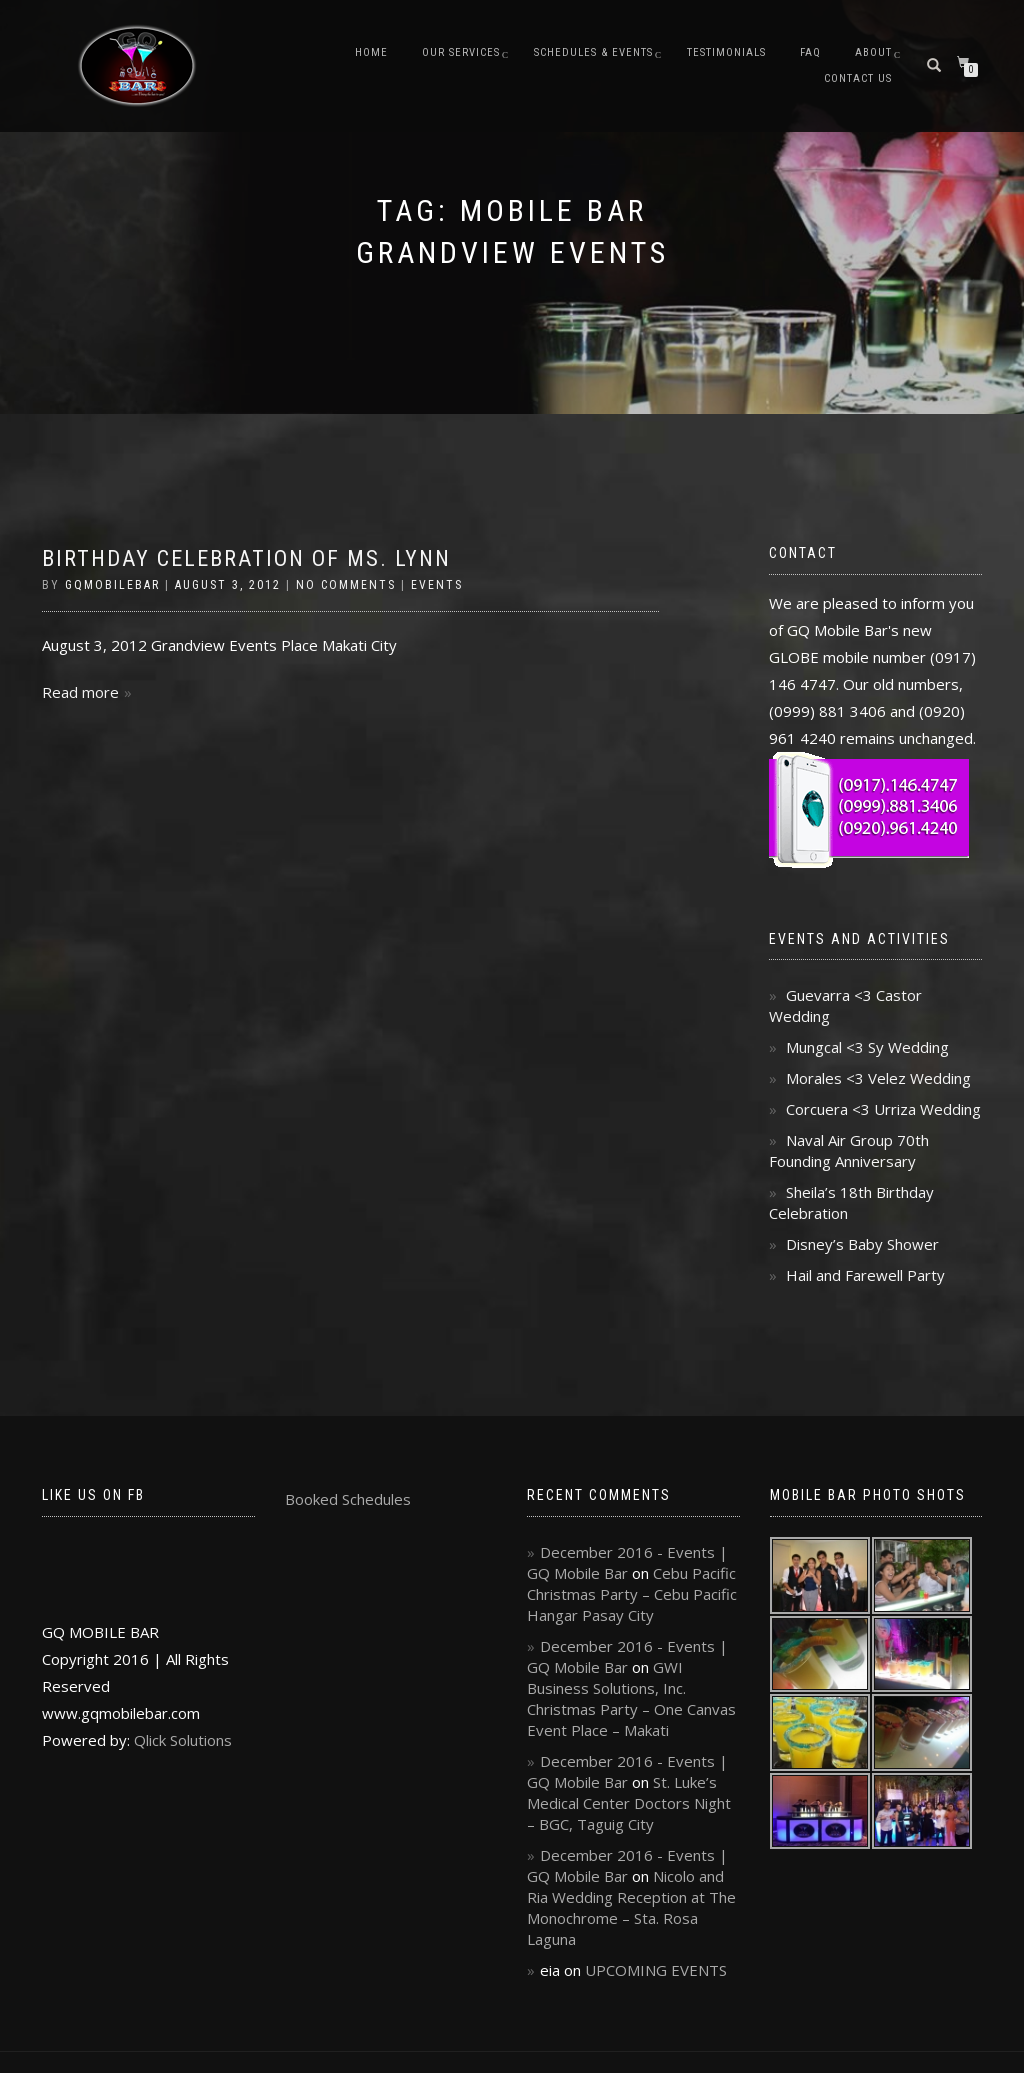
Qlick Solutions (183, 1740)
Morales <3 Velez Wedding (878, 1078)
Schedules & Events (593, 52)
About (873, 52)
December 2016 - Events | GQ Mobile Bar (627, 1562)
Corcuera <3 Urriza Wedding (883, 1109)
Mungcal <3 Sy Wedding (867, 1047)
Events (437, 585)
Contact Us (858, 78)
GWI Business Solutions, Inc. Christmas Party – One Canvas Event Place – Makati (631, 1698)
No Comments (346, 585)
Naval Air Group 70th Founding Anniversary (849, 1150)
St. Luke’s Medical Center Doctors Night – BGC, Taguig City (629, 1803)
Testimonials (726, 52)
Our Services (461, 52)
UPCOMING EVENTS (656, 1970)
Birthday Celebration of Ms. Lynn (246, 558)
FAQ (810, 52)
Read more (80, 692)
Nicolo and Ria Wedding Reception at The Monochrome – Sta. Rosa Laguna (631, 1907)
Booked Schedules (348, 1499)
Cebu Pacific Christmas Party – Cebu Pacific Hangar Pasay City (632, 1594)
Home (371, 52)
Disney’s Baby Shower (862, 1244)
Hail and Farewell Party (865, 1275)
